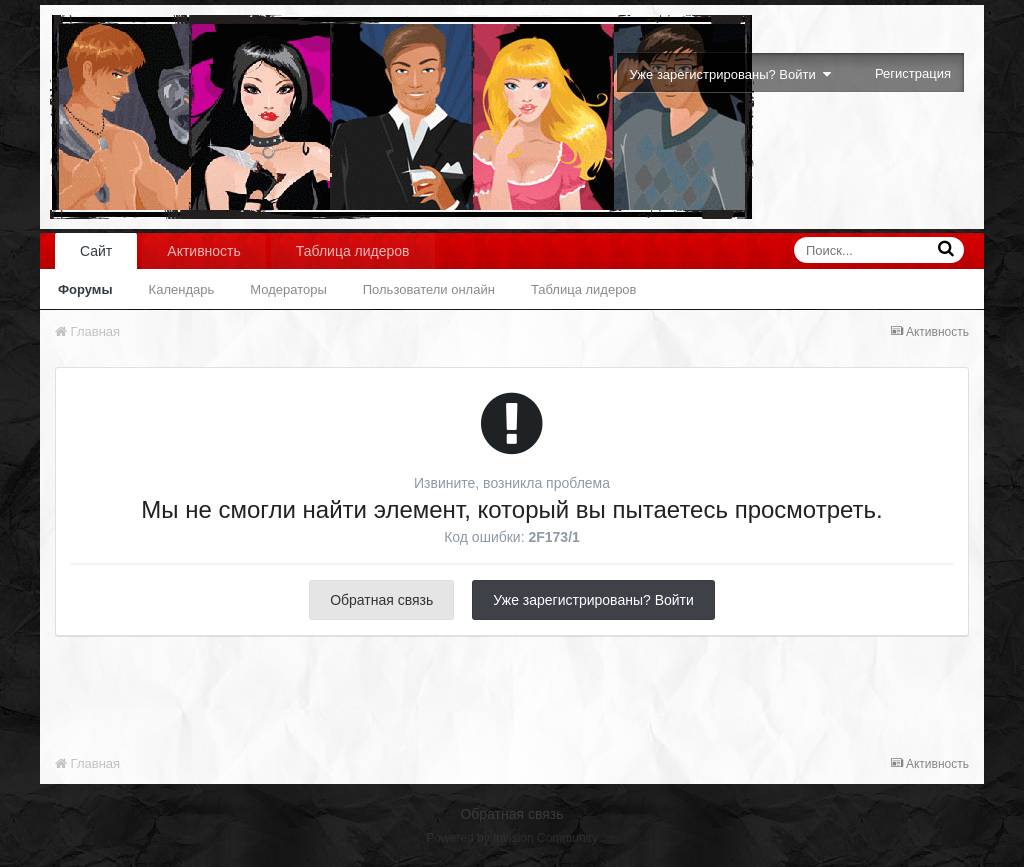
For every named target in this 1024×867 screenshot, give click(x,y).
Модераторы (288, 289)
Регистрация (913, 73)
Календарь (182, 289)
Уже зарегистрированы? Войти (730, 74)
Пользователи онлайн (429, 289)
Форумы (85, 289)
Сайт (96, 251)
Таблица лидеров (584, 289)
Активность (204, 251)
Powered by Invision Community (511, 838)
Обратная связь (381, 600)
